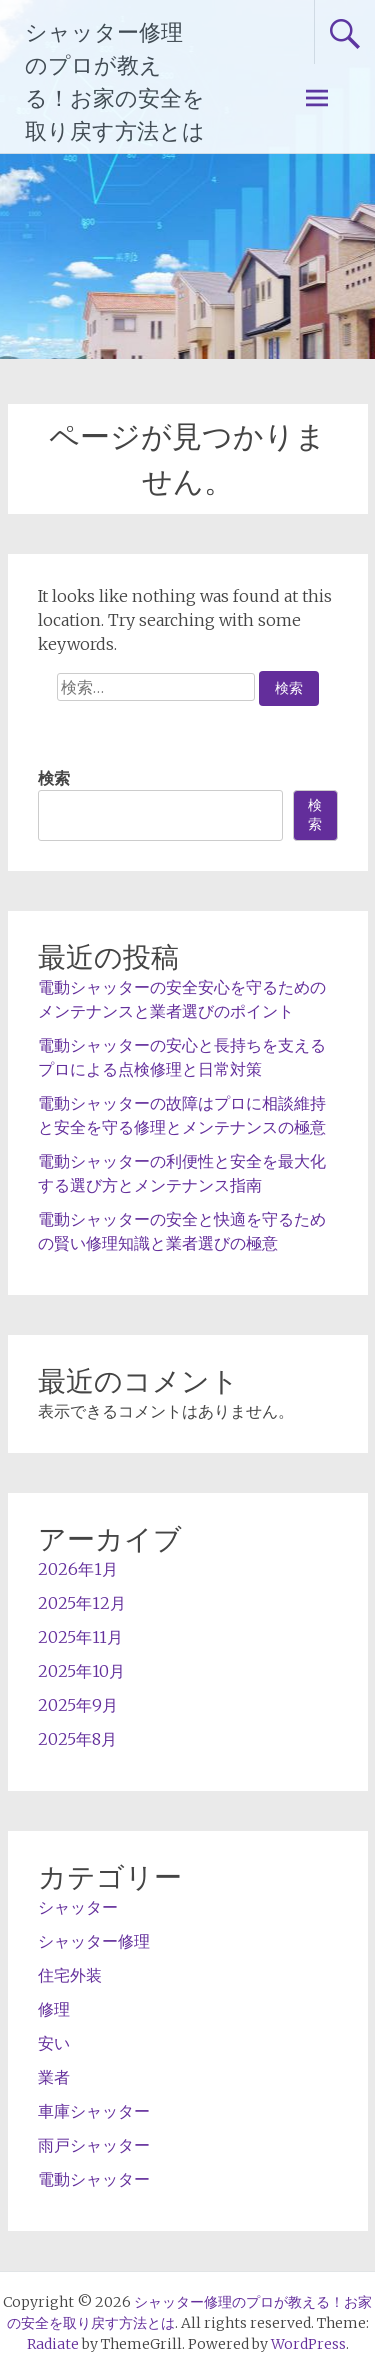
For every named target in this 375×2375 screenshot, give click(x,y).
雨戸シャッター (94, 2145)
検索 (54, 778)
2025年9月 (78, 1705)
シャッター (78, 1907)
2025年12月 (82, 1603)
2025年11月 (80, 1637)
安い (54, 2043)
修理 (54, 2009)
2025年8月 (77, 1739)
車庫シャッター (94, 2111)
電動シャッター (94, 2179)
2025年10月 (81, 1671)
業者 (54, 2077)
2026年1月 (78, 1569)
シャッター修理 (94, 1941)
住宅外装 (70, 1975)
